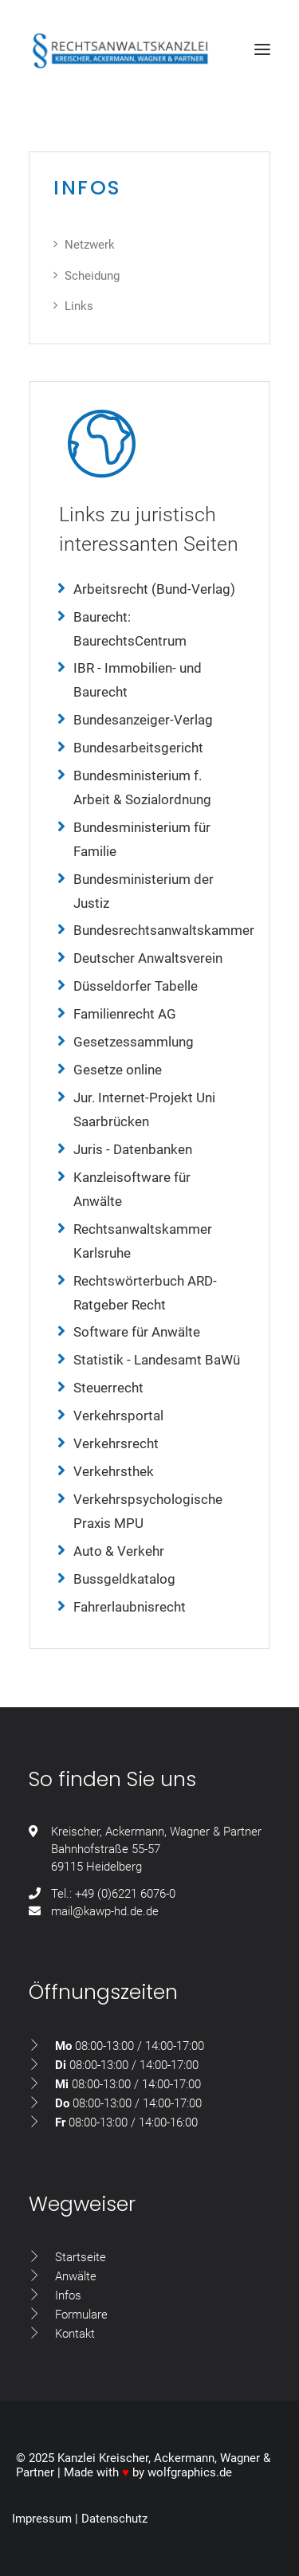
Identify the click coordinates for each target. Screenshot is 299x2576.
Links (79, 306)
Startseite (80, 2257)
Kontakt (75, 2334)
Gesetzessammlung (133, 1042)
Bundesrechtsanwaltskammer (163, 930)
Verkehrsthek (113, 1471)
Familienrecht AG (124, 1014)
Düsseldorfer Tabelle (135, 986)
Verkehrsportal (118, 1415)
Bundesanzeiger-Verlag (143, 720)
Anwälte (75, 2276)
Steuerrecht (108, 1388)
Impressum (42, 2518)
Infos (68, 2295)
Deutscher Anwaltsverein (147, 958)
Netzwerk (90, 245)
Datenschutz (114, 2518)
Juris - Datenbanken (132, 1149)
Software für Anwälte (136, 1332)
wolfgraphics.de (190, 2472)
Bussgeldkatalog (124, 1579)
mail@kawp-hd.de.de (105, 1911)
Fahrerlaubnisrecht (129, 1607)
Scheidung (92, 276)
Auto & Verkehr (118, 1551)
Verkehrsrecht (116, 1443)
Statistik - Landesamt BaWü (156, 1360)
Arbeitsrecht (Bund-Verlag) (154, 589)
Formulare (81, 2314)
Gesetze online (117, 1070)
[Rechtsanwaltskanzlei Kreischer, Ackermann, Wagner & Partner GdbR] (120, 53)
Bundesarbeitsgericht (138, 748)
